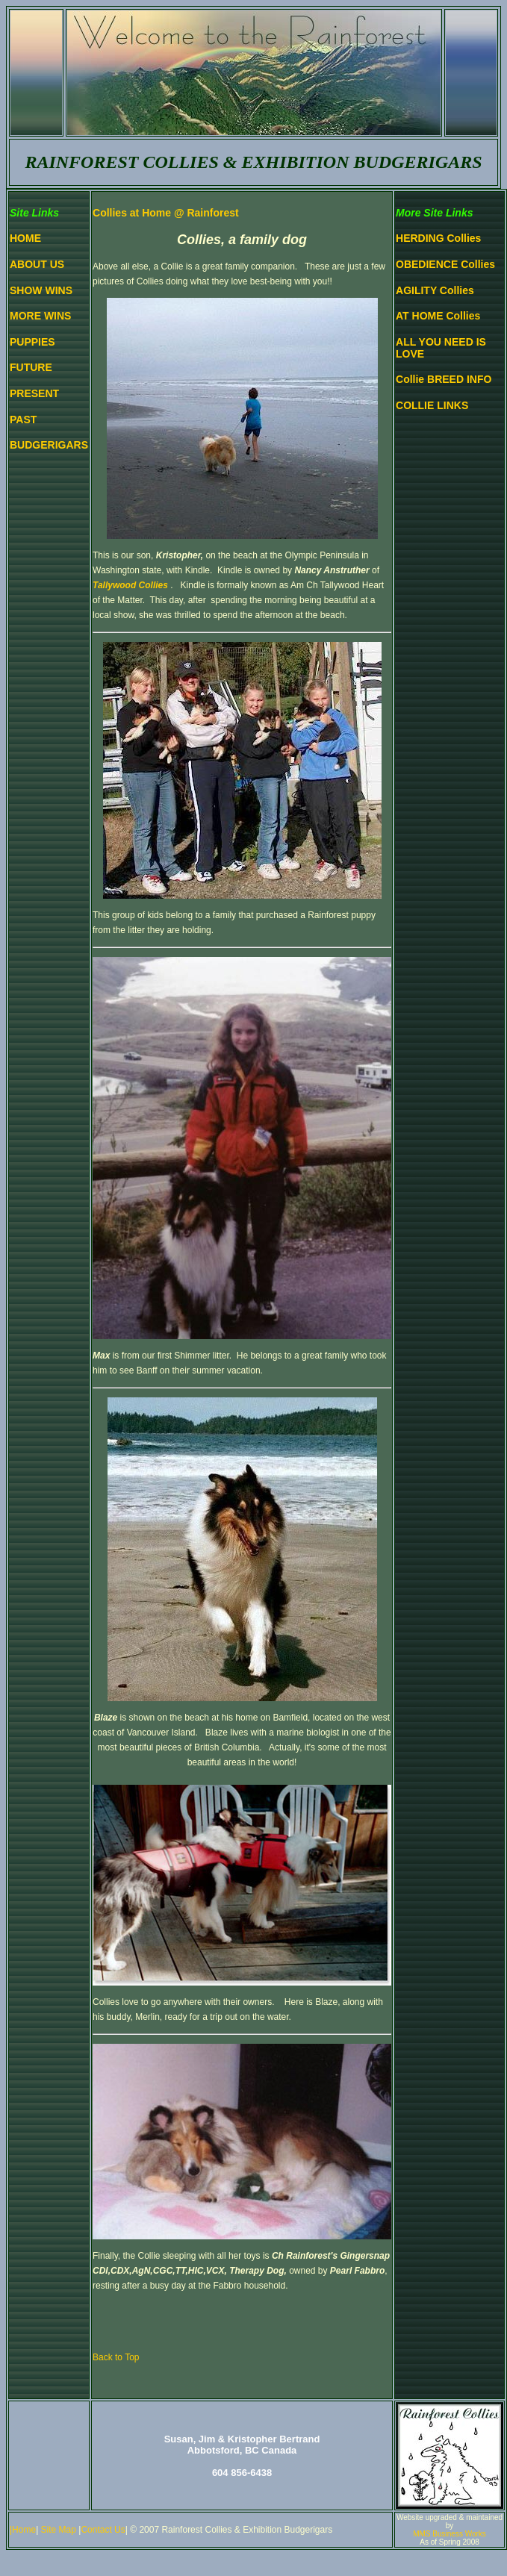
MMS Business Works (449, 2534)
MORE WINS (40, 316)
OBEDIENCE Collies (445, 264)
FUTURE (31, 367)
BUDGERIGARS (49, 445)
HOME (25, 238)
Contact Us (103, 2529)
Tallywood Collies (130, 585)
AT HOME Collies (438, 316)
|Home (23, 2529)
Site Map (60, 2529)
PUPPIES (32, 342)
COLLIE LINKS (432, 405)
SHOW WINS (41, 290)
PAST (23, 419)
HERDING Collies (438, 238)
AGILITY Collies (435, 290)
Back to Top (116, 2357)
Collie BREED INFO (443, 379)
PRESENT (34, 393)
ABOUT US (37, 264)
